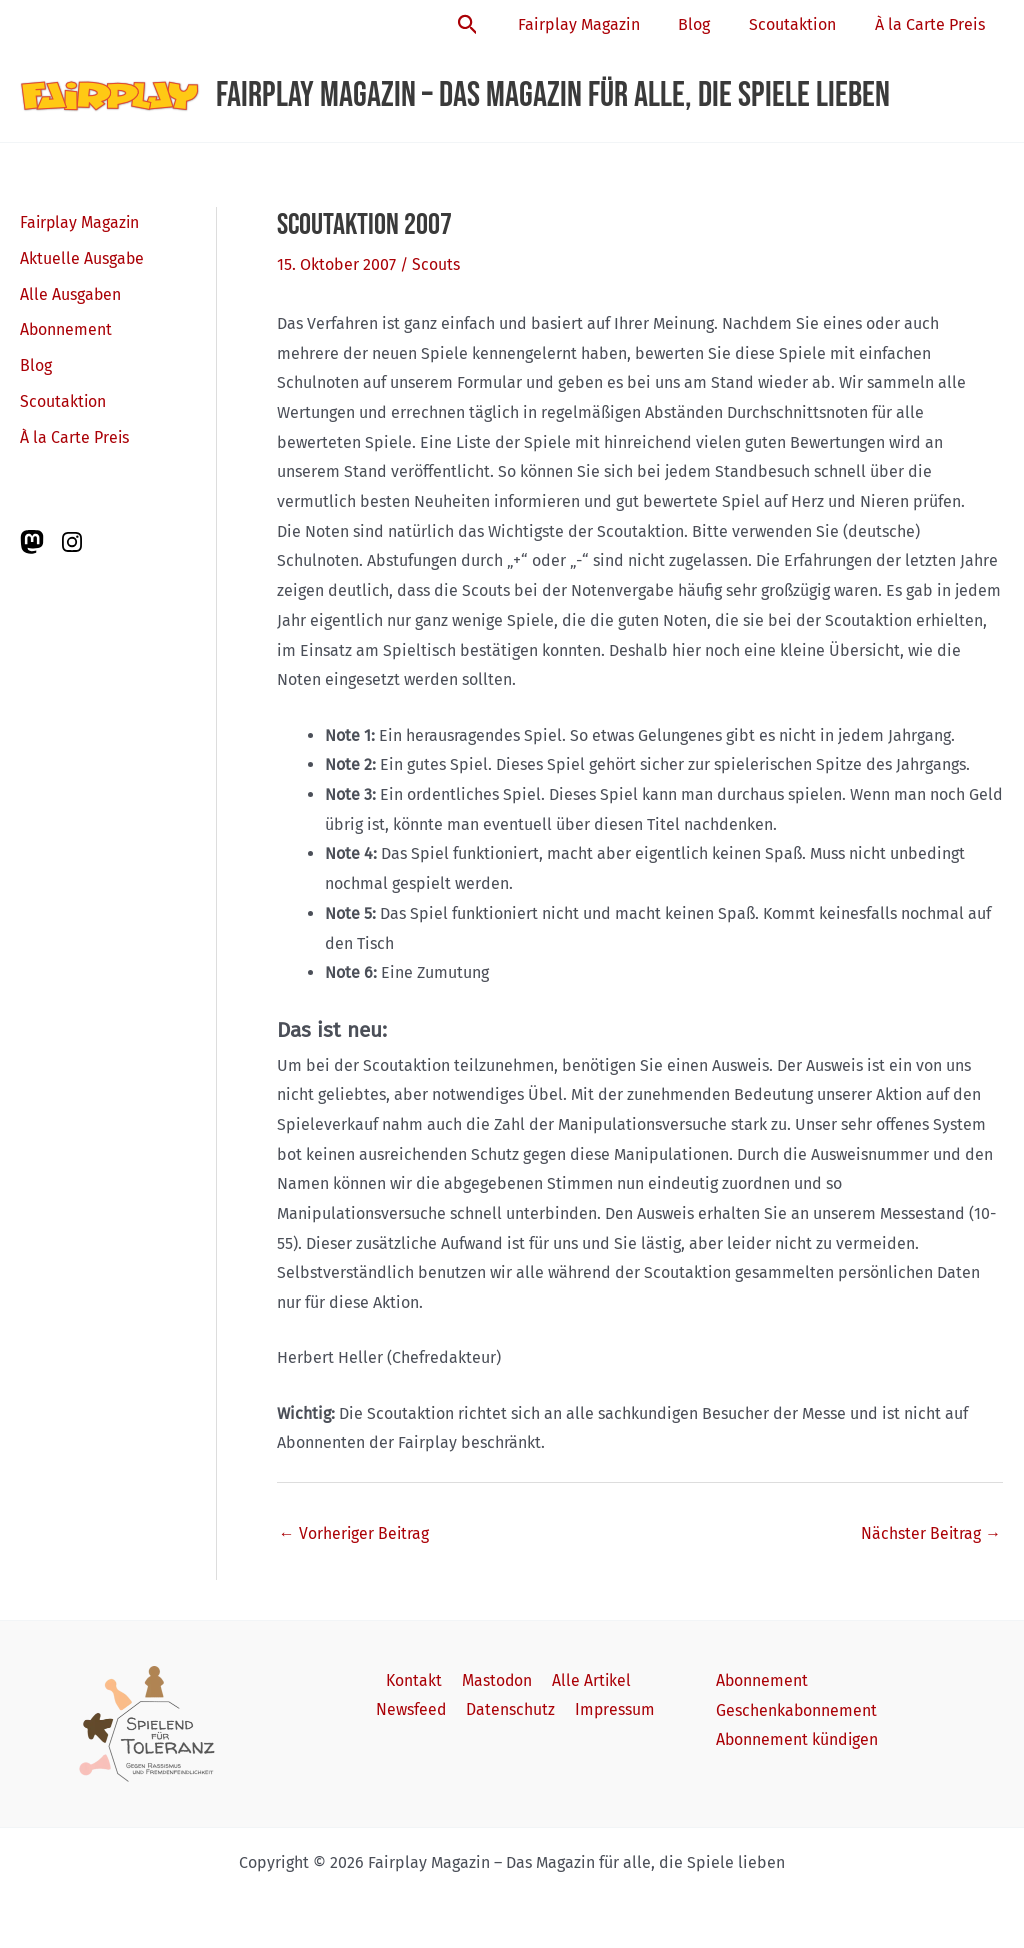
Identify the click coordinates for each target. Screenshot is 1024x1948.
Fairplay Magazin (602, 24)
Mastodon (496, 1680)
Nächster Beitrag (930, 1532)
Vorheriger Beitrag (355, 1532)
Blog (711, 24)
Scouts (436, 264)
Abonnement (66, 330)
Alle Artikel (588, 1680)
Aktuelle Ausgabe (82, 258)
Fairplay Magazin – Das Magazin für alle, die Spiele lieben (553, 95)
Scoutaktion (802, 24)
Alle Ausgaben (71, 294)
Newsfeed (415, 1710)
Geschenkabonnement (797, 1710)
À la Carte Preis (933, 24)
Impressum (612, 1710)
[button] (494, 25)
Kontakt (417, 1680)
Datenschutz (511, 1710)
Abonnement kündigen (798, 1739)
